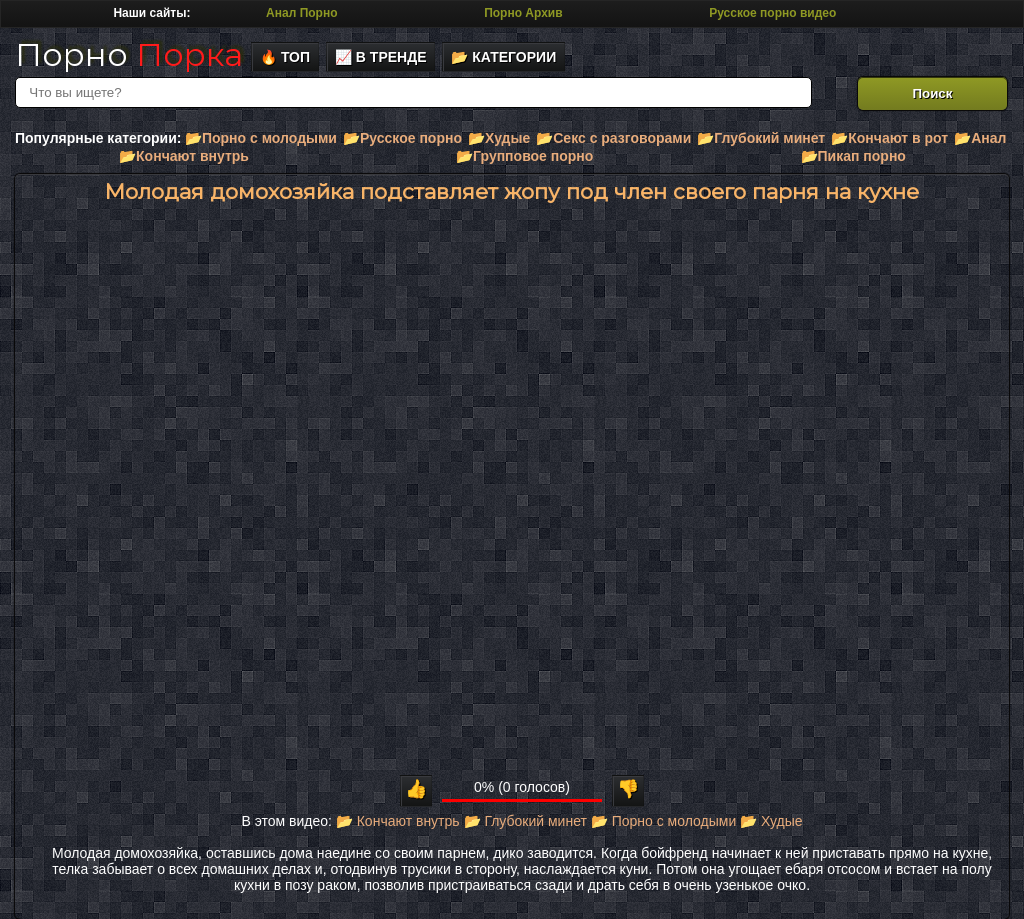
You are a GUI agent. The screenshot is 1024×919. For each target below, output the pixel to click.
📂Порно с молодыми (261, 138)
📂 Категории (503, 57)
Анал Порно (301, 13)
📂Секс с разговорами (613, 138)
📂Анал (980, 138)
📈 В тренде (381, 57)
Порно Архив (523, 13)
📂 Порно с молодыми (663, 821)
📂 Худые (771, 821)
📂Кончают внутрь (184, 156)
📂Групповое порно (524, 156)
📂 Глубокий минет (525, 821)
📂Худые (499, 138)
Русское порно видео (772, 13)
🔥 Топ (285, 57)
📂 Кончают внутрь (398, 821)
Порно (129, 54)
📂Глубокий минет (761, 138)
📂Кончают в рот (889, 138)
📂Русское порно (402, 138)
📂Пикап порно (853, 156)
